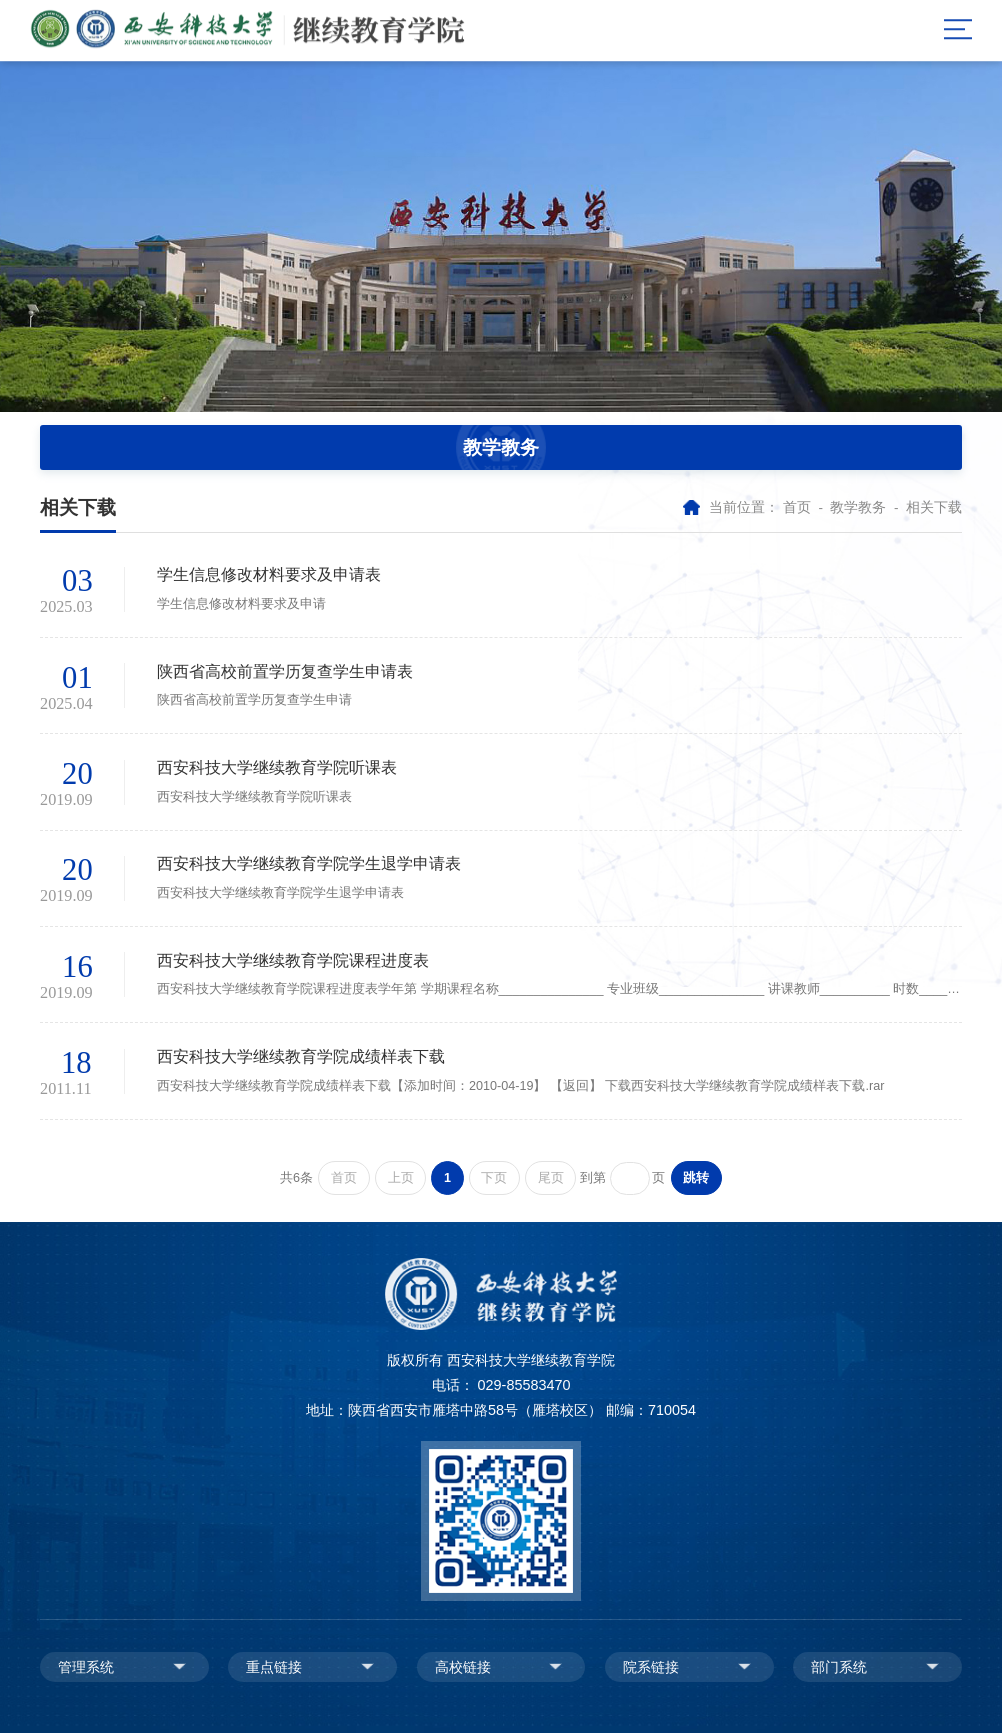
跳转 (696, 1178)
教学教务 (858, 507)
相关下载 (934, 507)
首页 (797, 507)
